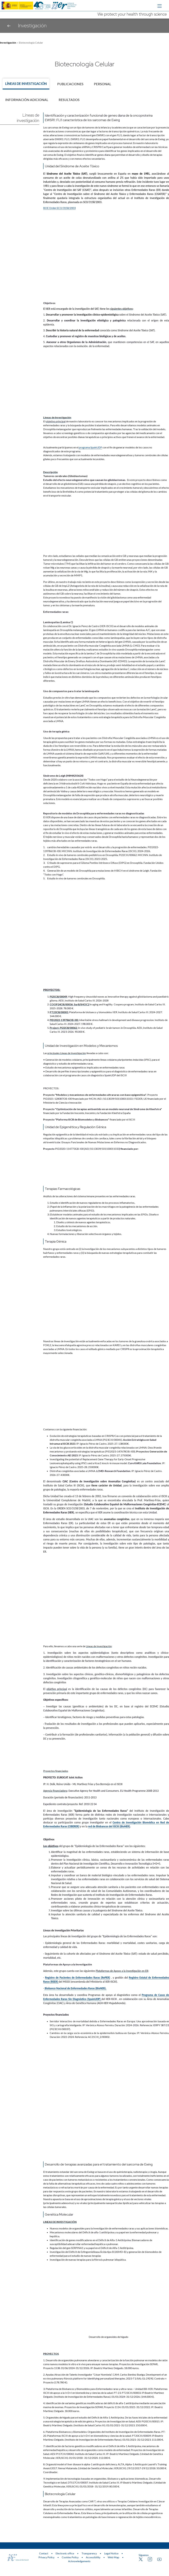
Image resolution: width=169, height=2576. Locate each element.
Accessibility (93, 2563)
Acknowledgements (79, 2567)
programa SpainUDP (90, 447)
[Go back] (8, 26)
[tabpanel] (84, 1314)
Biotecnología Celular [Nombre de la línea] (60, 2494)
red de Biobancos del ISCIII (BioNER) (109, 1826)
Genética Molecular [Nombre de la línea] (59, 2214)
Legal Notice (111, 2559)
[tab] (26, 84)
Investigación (8, 42)
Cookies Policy (70, 2563)
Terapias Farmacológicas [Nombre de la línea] (62, 1189)
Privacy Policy (46, 2563)
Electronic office (65, 2559)
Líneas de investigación (28, 118)
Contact (43, 2559)
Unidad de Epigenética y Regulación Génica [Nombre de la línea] (75, 1127)
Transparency (89, 2559)
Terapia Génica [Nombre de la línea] (55, 1241)
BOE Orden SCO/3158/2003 (59, 207)
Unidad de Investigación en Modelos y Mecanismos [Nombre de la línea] (81, 1046)
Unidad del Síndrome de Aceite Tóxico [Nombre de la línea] (72, 166)
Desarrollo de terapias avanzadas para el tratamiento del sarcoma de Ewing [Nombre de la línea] (99, 2164)
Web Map (113, 2563)
